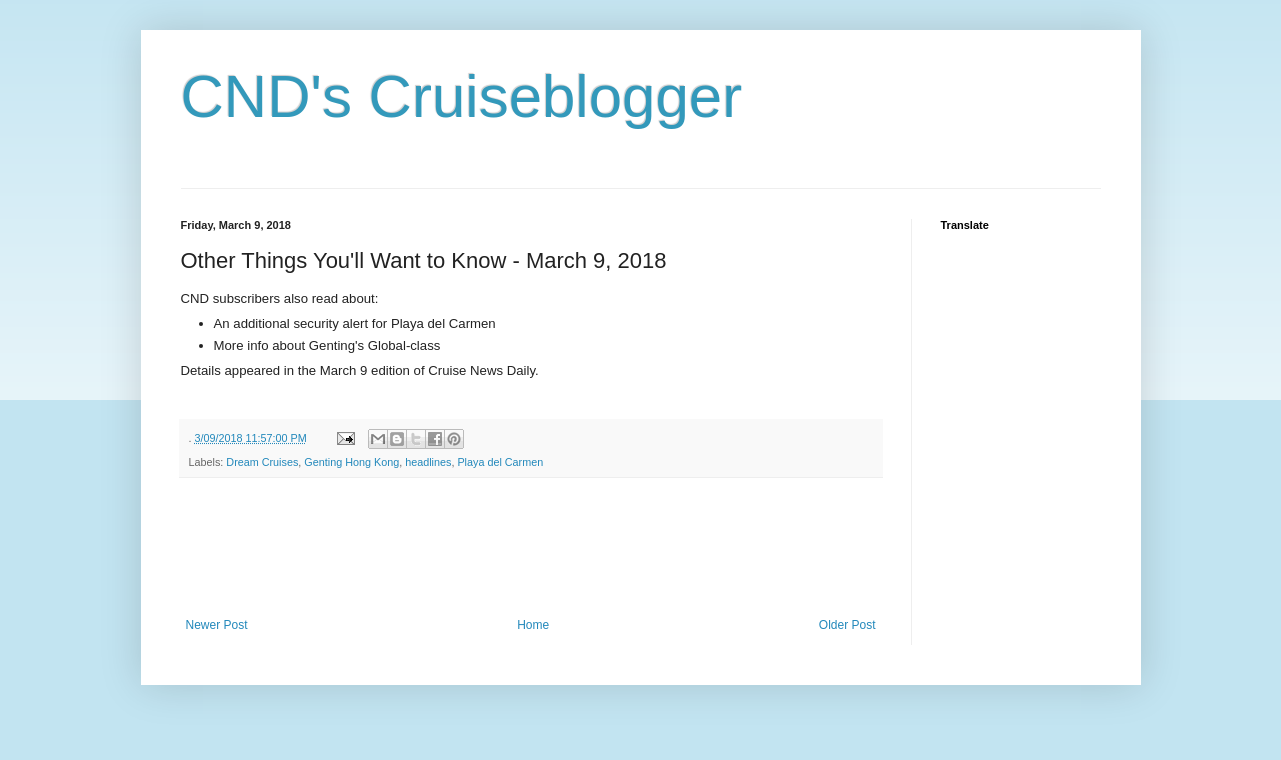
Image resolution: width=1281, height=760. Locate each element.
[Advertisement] (545, 548)
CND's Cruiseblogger (462, 96)
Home (533, 625)
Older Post (847, 625)
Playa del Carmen (500, 462)
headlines (428, 462)
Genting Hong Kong (351, 462)
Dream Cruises (262, 462)
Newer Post (217, 625)
